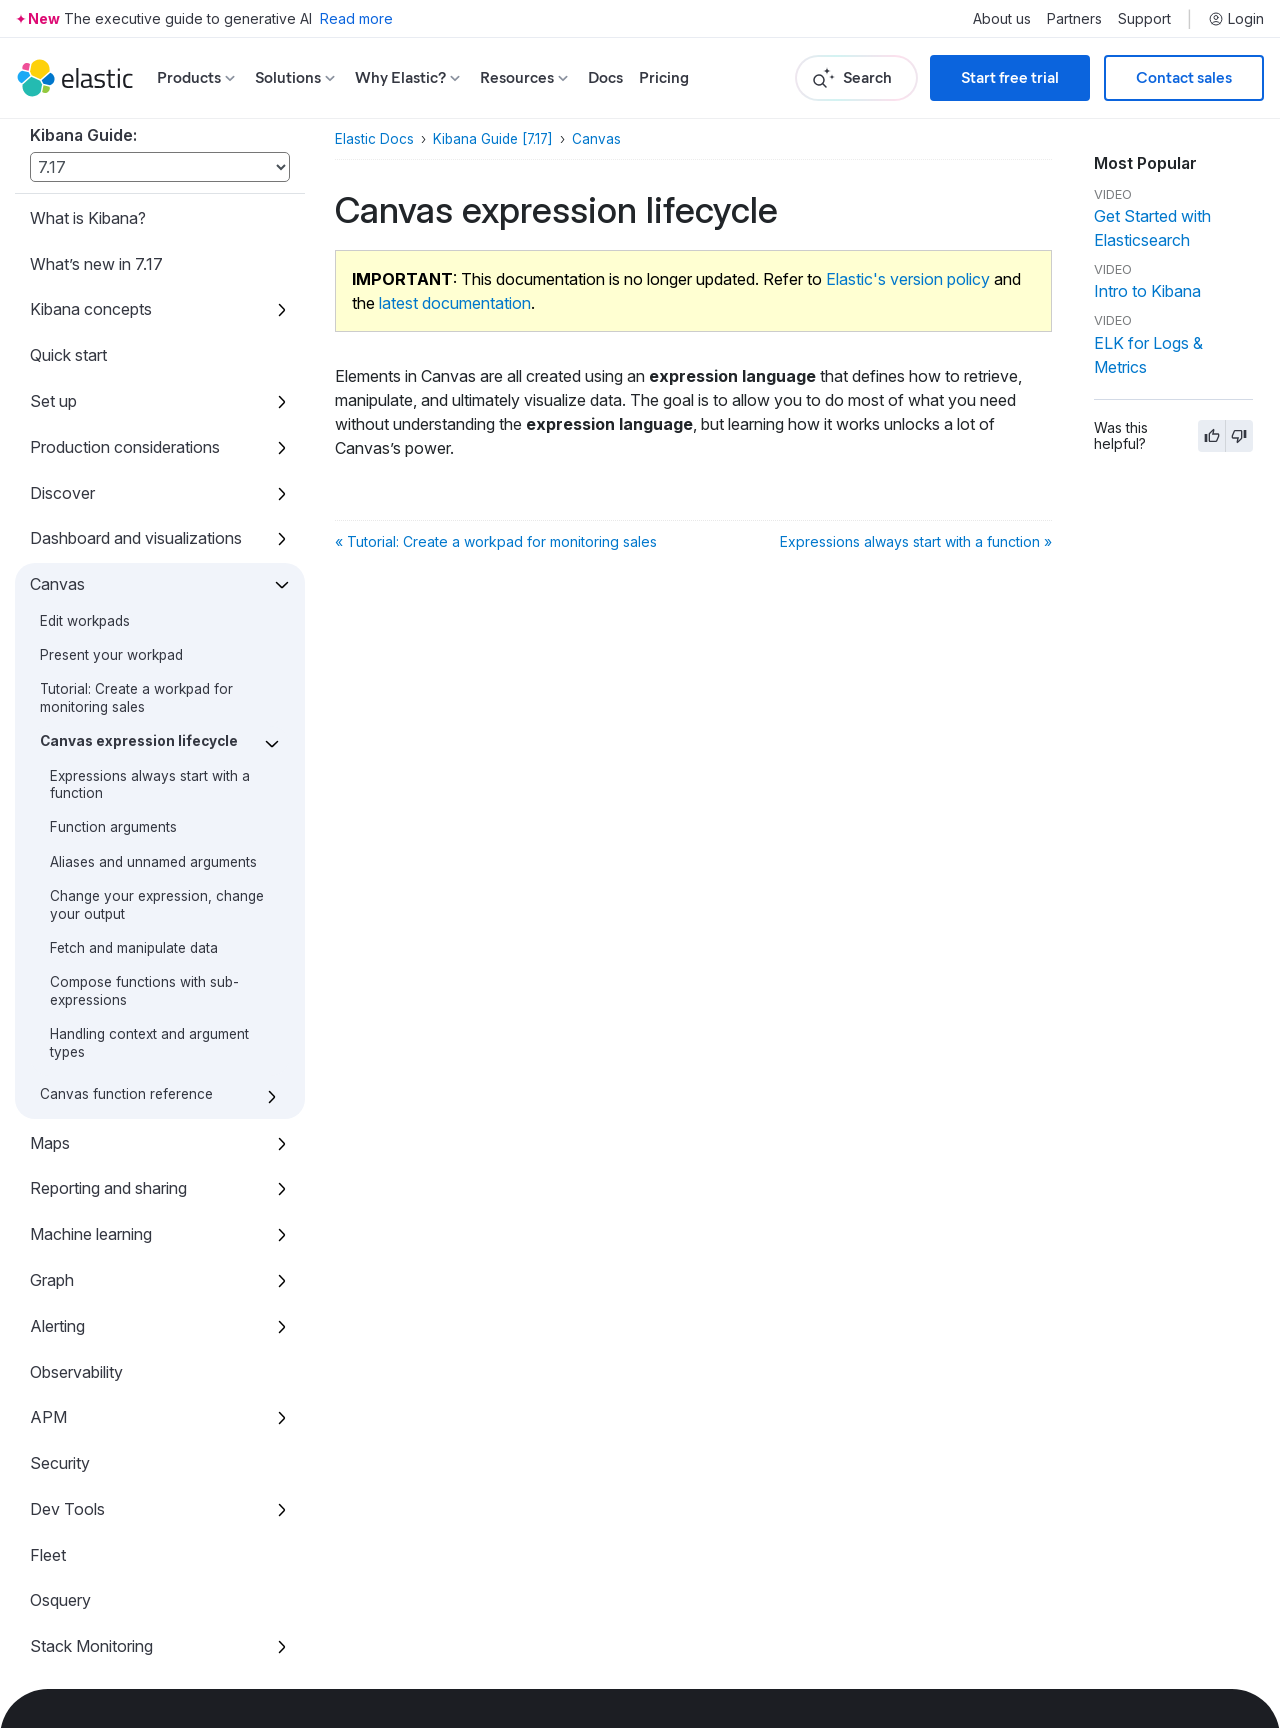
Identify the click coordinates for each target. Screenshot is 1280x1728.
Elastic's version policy (908, 279)
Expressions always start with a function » (916, 541)
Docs (605, 77)
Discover (62, 220)
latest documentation (455, 303)
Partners (1074, 19)
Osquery (60, 1327)
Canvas (57, 311)
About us (1002, 19)
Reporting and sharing (108, 915)
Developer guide (89, 1648)
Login (1236, 19)
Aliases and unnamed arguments (153, 589)
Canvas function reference (126, 821)
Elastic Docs (374, 139)
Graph (52, 1007)
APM (48, 1144)
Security (60, 1190)
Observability (76, 1099)
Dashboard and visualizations (136, 265)
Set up (53, 128)
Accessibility (75, 1556)
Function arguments (113, 554)
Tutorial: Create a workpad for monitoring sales (136, 425)
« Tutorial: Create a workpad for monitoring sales (496, 541)
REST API (67, 1465)
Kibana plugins (82, 1511)
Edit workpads (85, 348)
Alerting (57, 1053)
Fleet (48, 1282)
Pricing (664, 77)
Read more (356, 18)
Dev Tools (67, 1236)
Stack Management (100, 1419)
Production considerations (125, 174)
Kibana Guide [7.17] (493, 139)
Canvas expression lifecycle (139, 468)
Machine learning (91, 961)
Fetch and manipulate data (134, 675)
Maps (50, 870)
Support (1144, 19)
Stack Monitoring (91, 1373)
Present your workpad (111, 382)
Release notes (81, 1602)
